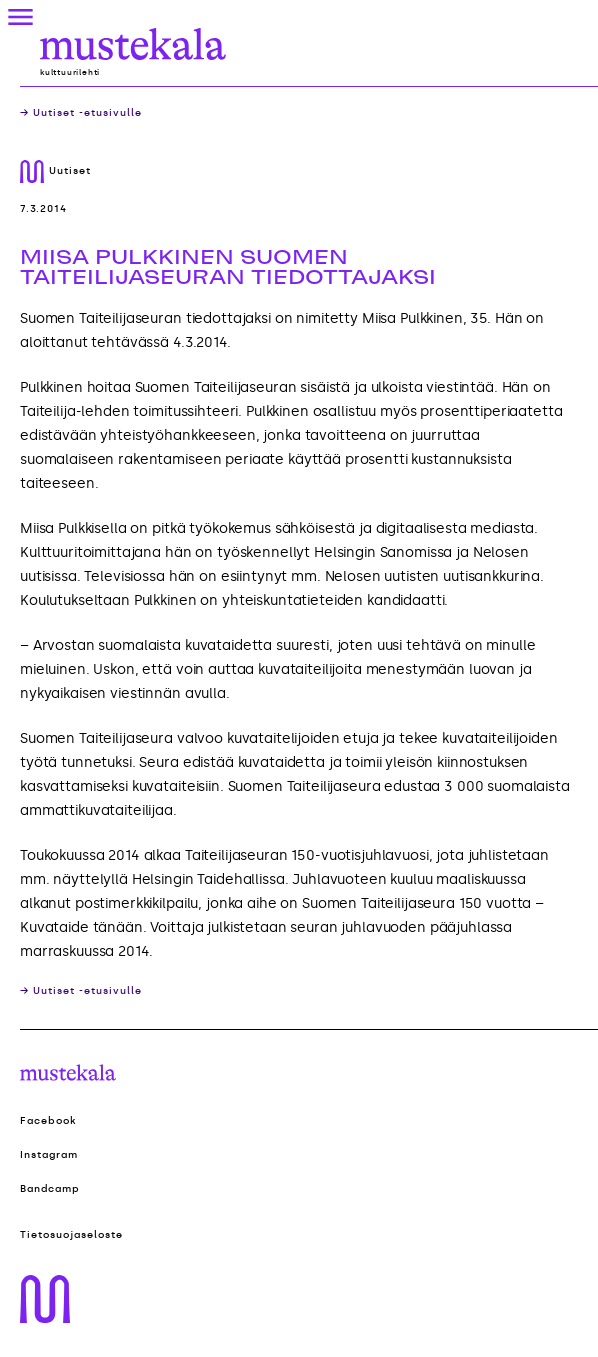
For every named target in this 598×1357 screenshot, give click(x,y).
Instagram (49, 1155)
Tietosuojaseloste (71, 1235)
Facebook (48, 1121)
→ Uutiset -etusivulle (81, 113)
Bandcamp (50, 1189)
